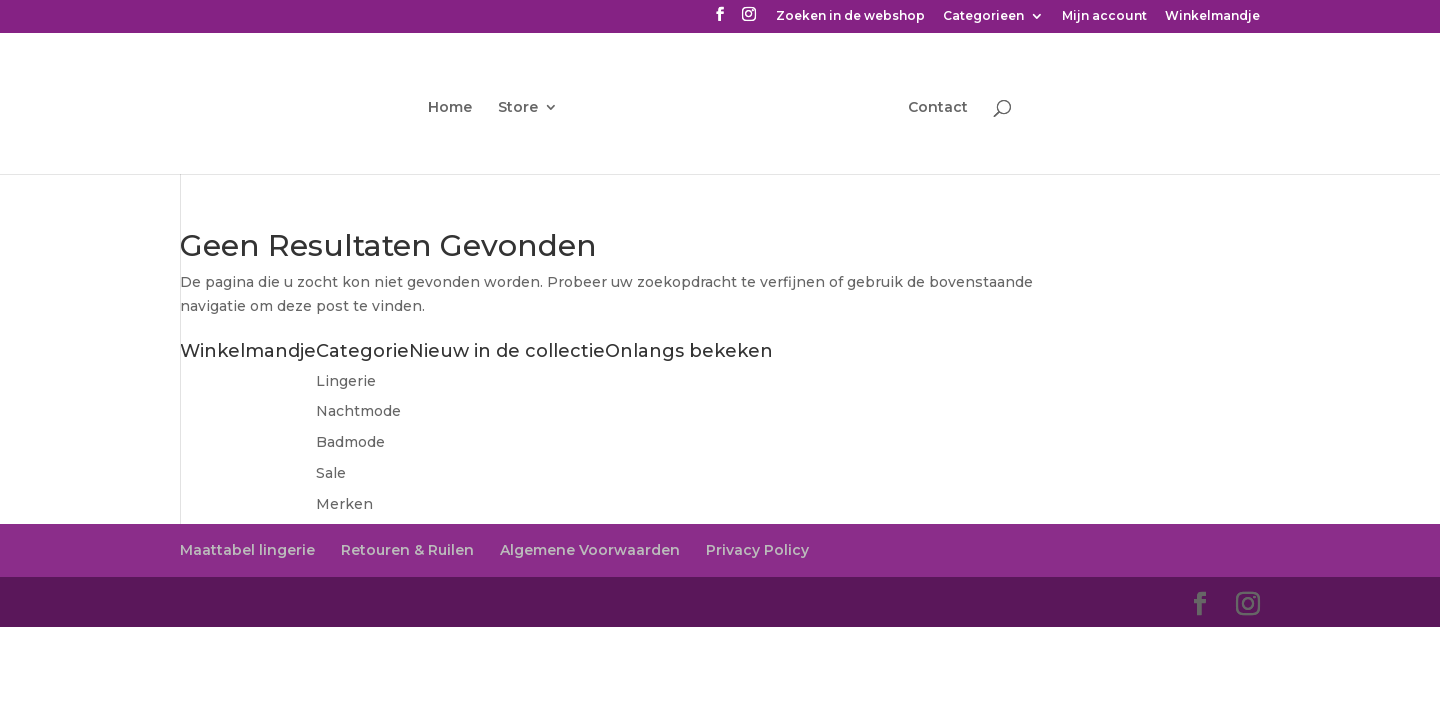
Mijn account (1104, 16)
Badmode (350, 442)
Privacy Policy (757, 550)
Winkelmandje (1212, 16)
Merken (344, 504)
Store (518, 108)
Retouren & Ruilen (407, 550)
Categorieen (983, 16)
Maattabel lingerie (247, 550)
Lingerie (346, 381)
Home (450, 108)
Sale (331, 473)
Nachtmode (358, 411)
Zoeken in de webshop (850, 16)
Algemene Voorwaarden (590, 550)
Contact (938, 108)
